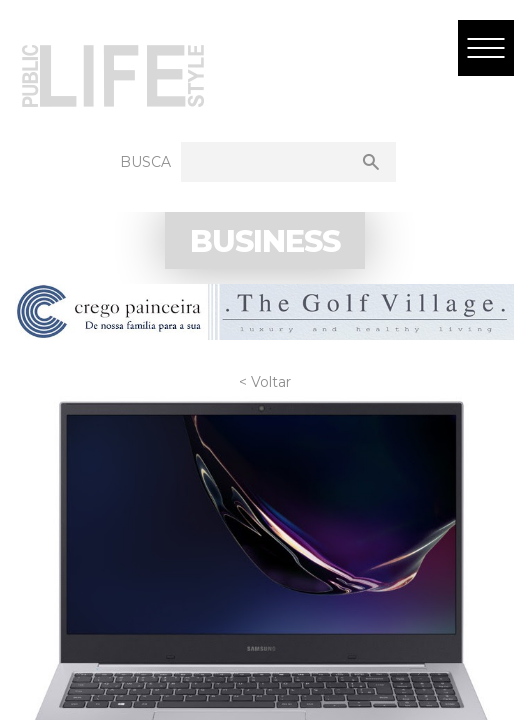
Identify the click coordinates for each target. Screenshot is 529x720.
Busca (145, 162)
